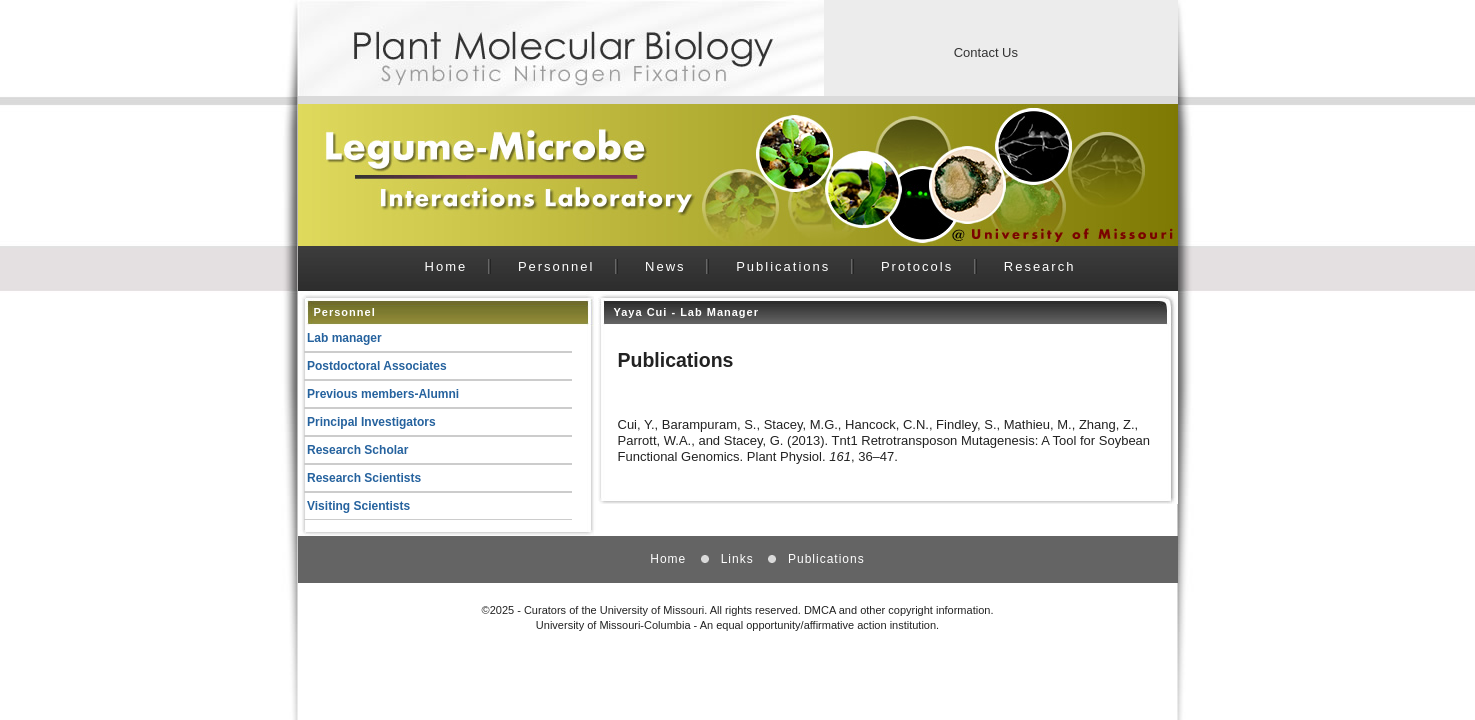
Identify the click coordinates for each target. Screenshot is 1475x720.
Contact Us (986, 52)
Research (1040, 266)
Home (446, 266)
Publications (783, 266)
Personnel (556, 266)
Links (737, 559)
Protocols (917, 266)
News (665, 266)
